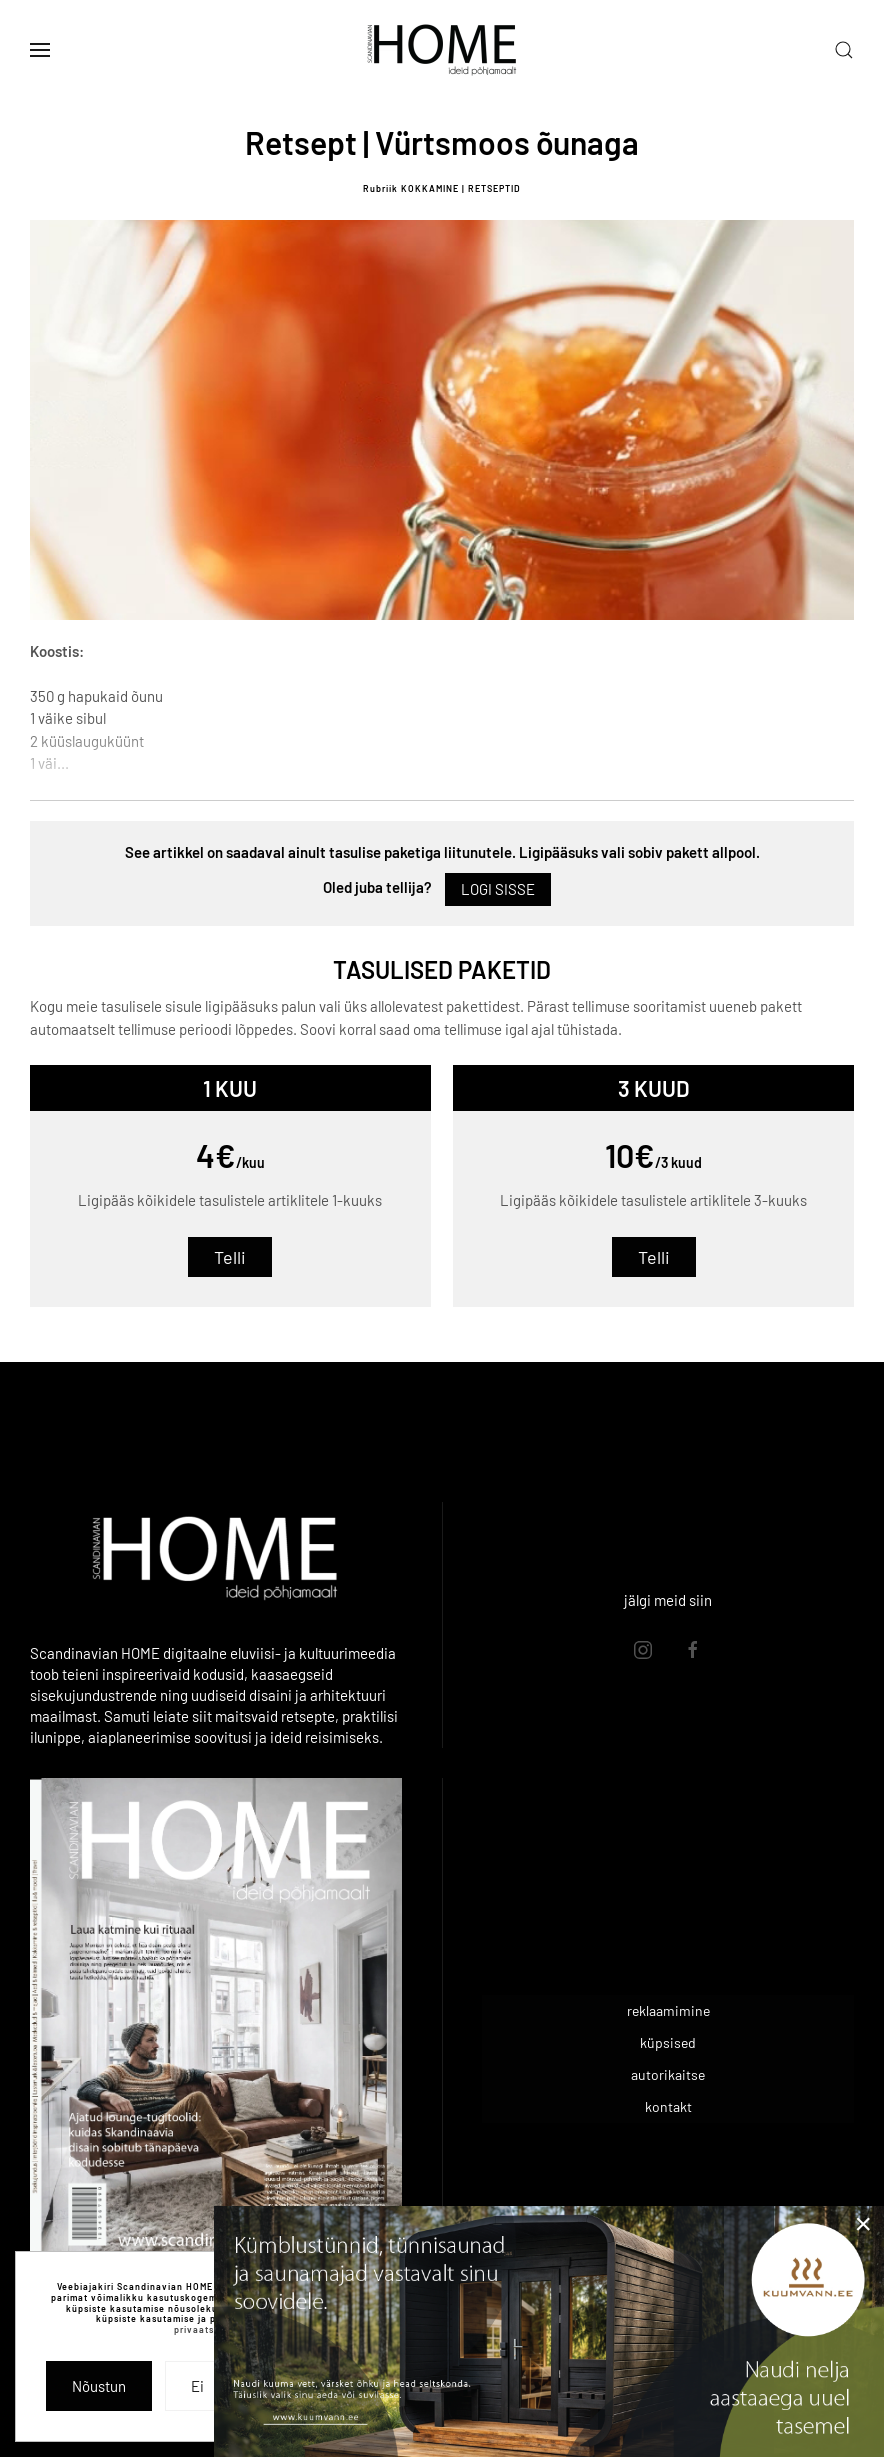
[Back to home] (442, 50)
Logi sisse (498, 889)
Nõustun (99, 2386)
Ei (197, 2386)
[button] (40, 50)
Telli (230, 1257)
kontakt (668, 2106)
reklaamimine (668, 2010)
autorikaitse (668, 2074)
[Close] (863, 2224)
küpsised (668, 2042)
